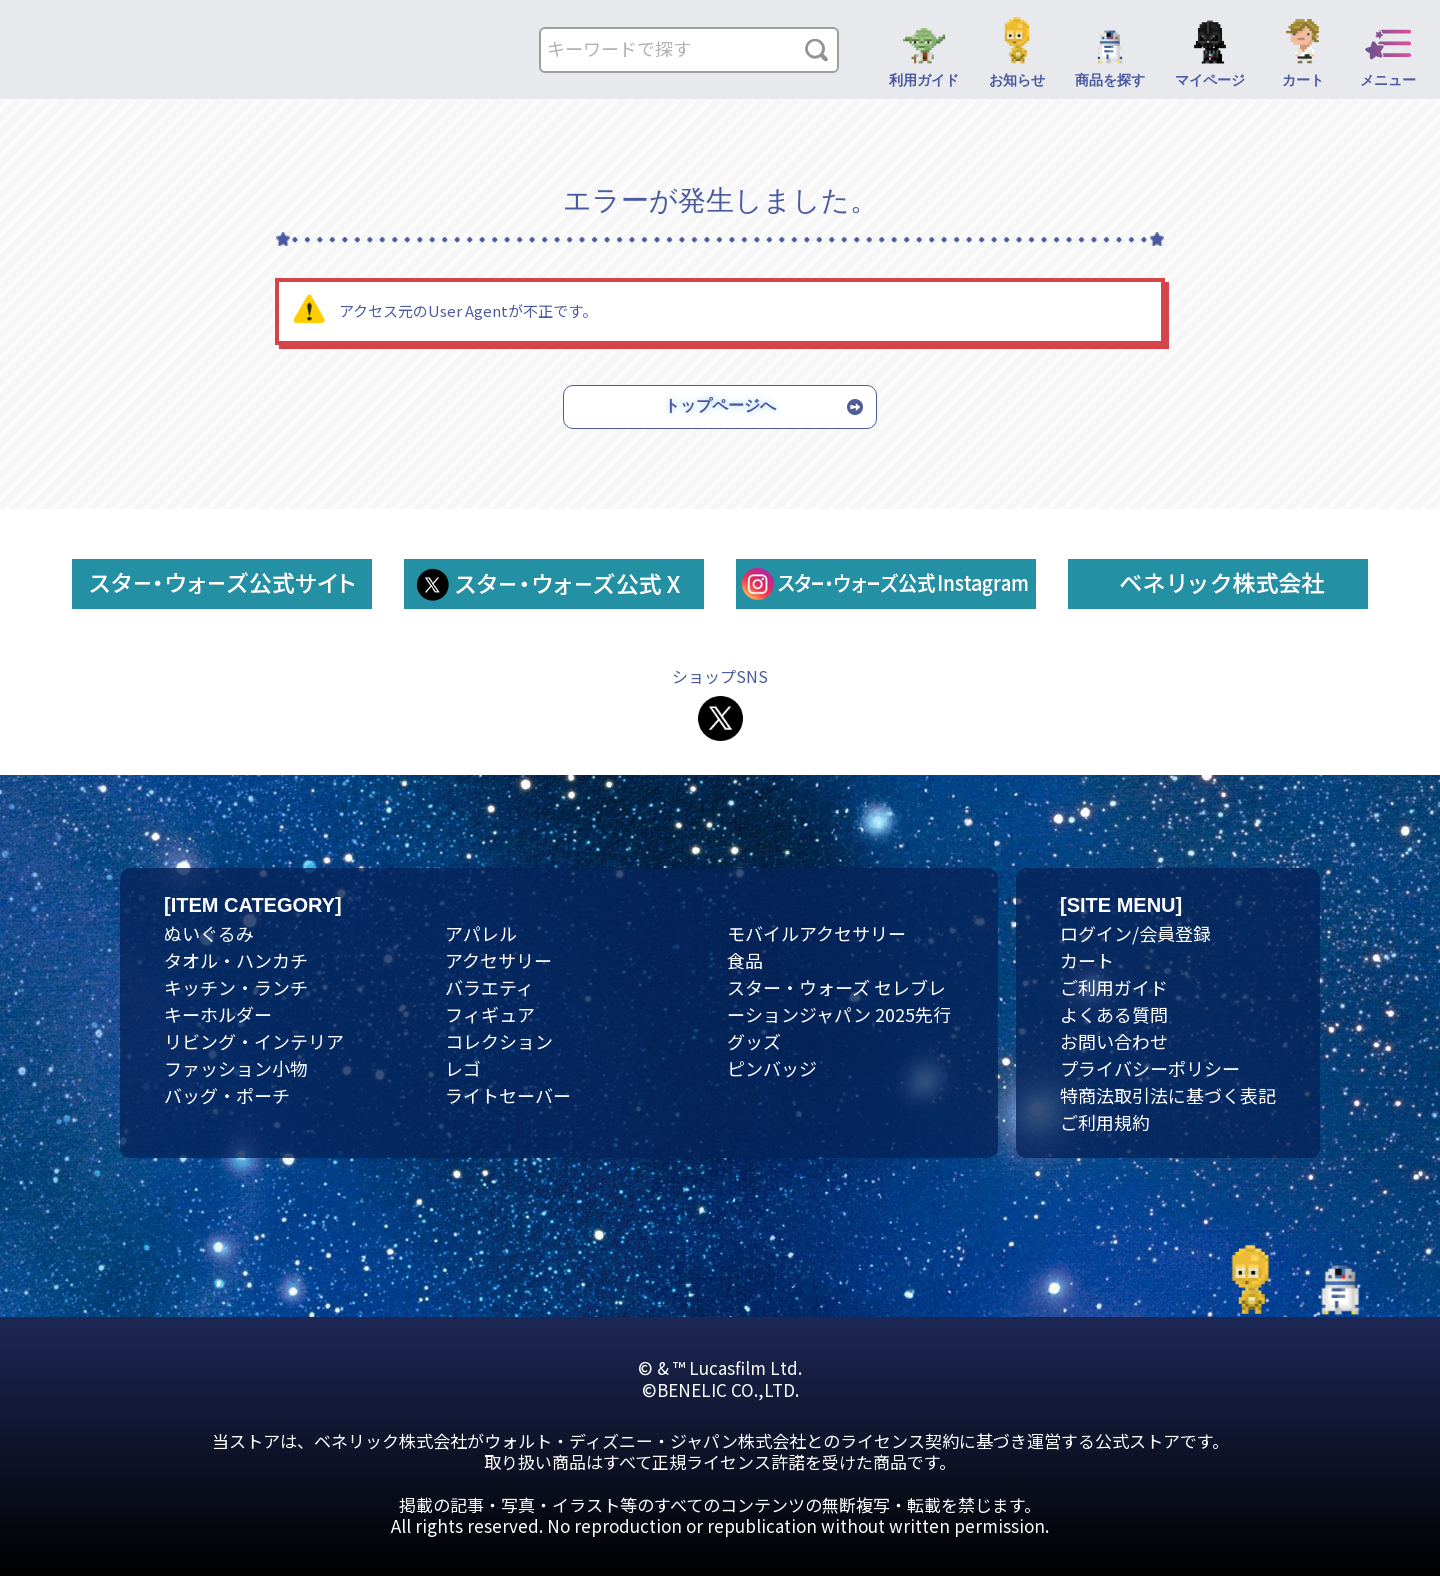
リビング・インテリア (254, 1041)
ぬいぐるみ (209, 933)
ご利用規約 (1105, 1122)
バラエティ (489, 987)
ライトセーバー (508, 1095)
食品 (745, 960)
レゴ (463, 1068)
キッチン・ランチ (236, 987)
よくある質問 (1114, 1014)
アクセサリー (498, 960)
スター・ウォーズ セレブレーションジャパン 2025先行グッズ (839, 1014)
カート (1087, 960)
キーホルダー (218, 1014)
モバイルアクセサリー (816, 933)
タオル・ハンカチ (236, 960)
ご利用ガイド (1114, 987)
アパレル (481, 933)
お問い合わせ (1114, 1041)
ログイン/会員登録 (1135, 933)
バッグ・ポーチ (227, 1095)
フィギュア (490, 1014)
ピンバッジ (772, 1068)
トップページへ (720, 405)
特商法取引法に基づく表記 (1168, 1095)
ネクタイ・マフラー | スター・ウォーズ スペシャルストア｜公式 (149, 56)
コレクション (499, 1041)
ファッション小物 (236, 1068)
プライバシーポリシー (1150, 1068)
